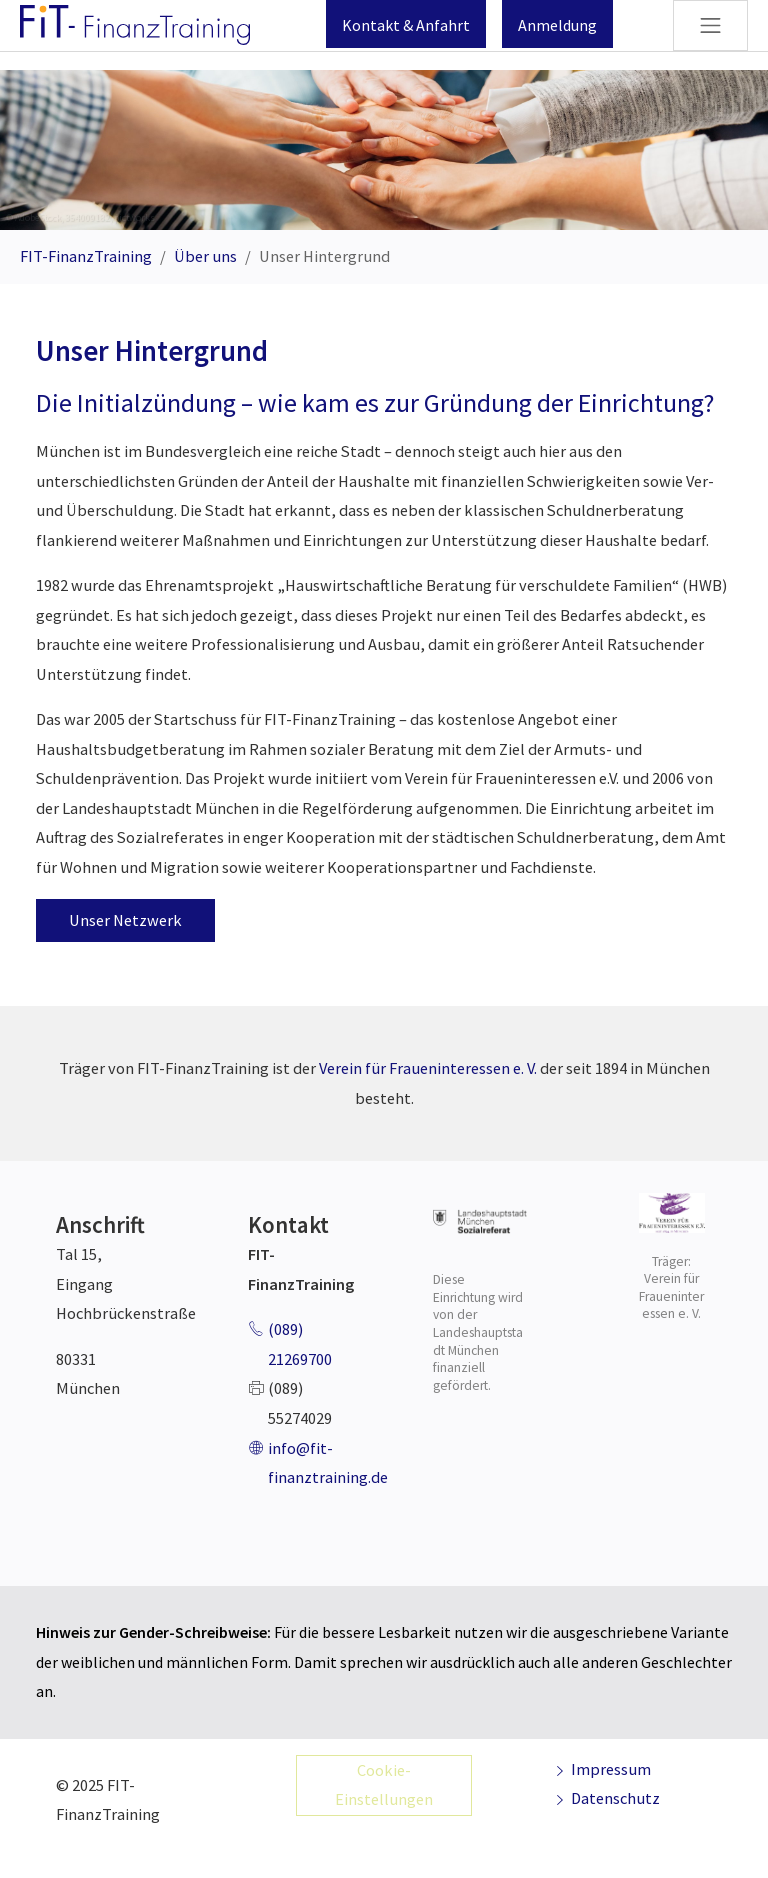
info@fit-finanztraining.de (328, 1463)
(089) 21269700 (300, 1344)
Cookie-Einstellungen (384, 1785)
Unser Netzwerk (125, 920)
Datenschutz (606, 1798)
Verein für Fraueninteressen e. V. (429, 1068)
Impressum (601, 1769)
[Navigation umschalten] (710, 25)
